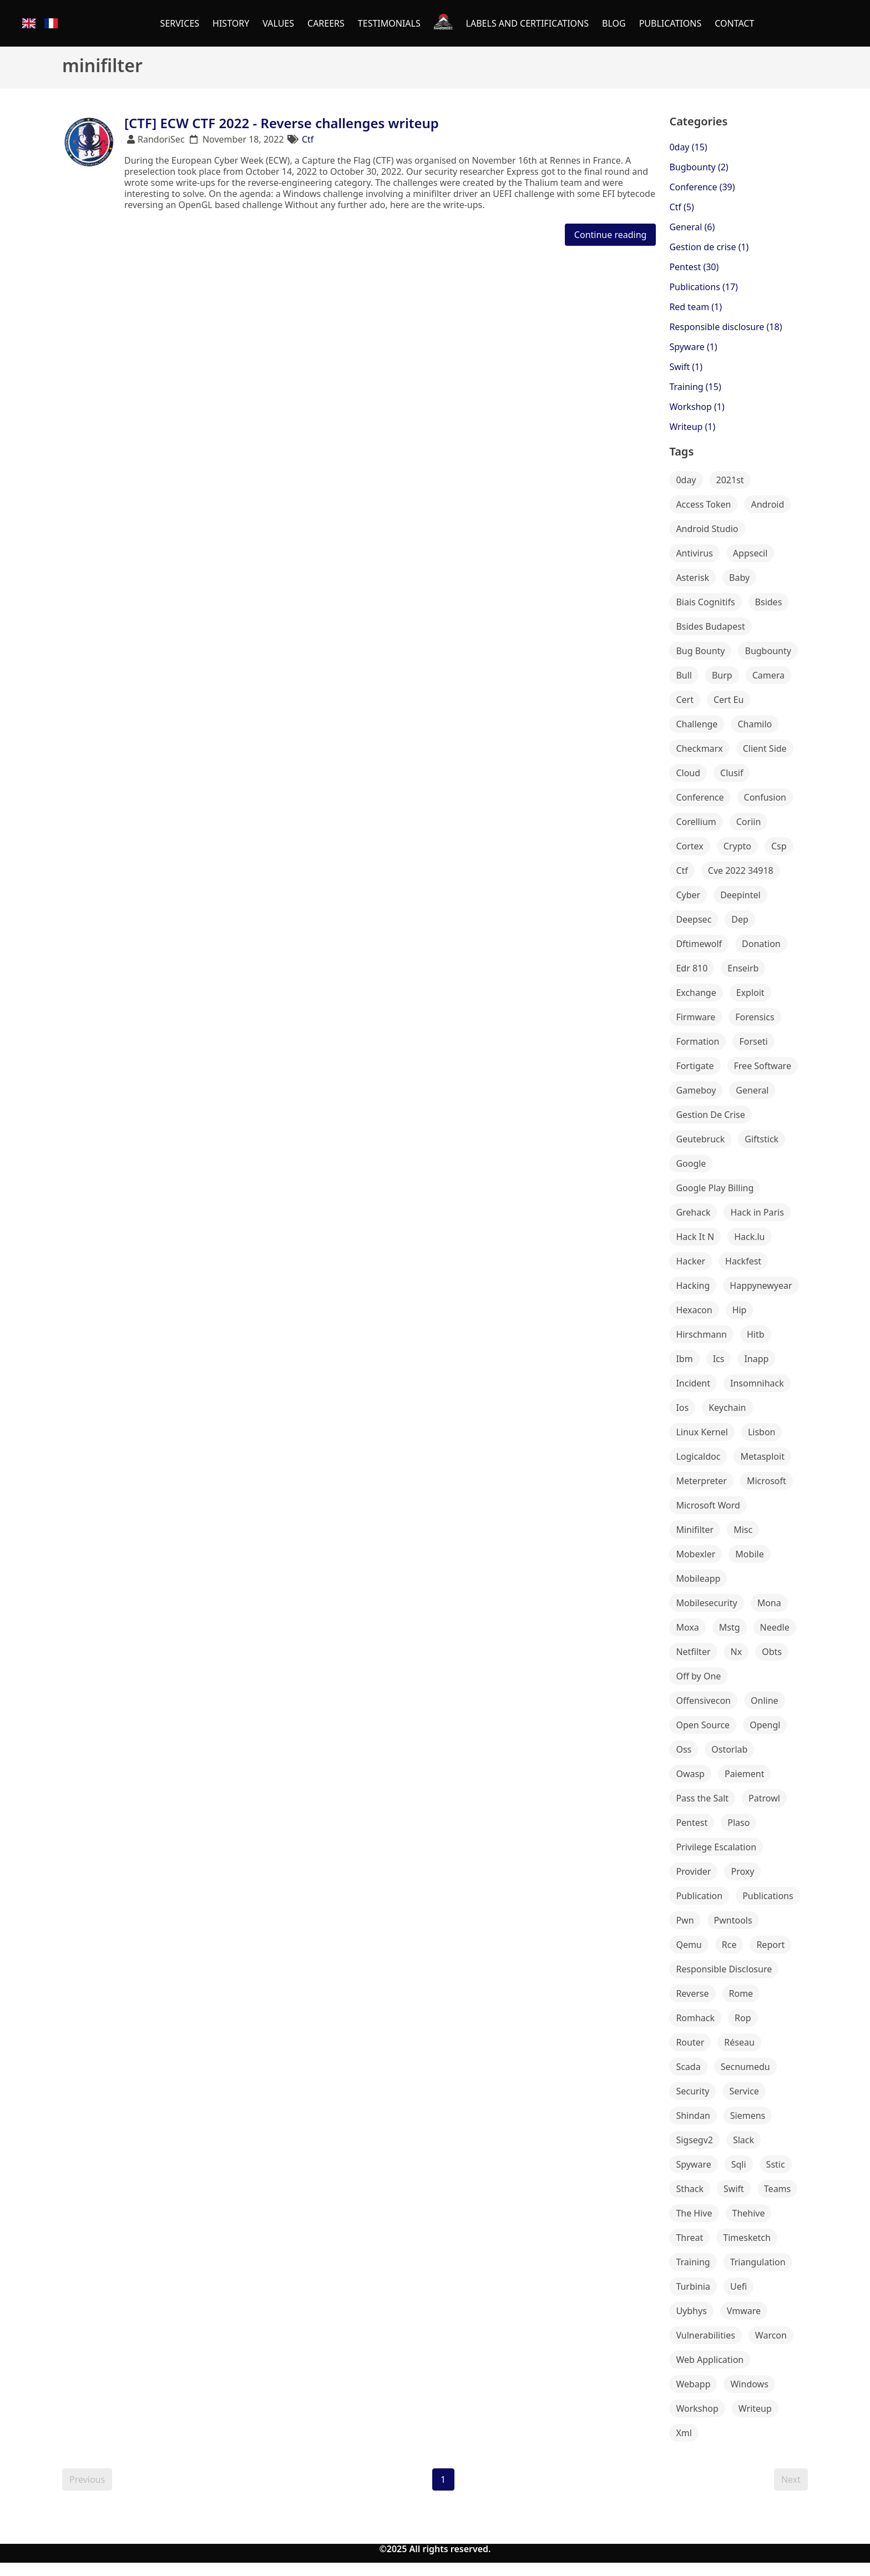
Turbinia (693, 2286)
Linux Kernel (702, 1432)
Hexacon (694, 1310)
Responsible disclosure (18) (725, 327)
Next (791, 2479)
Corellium (696, 822)
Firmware (695, 1017)
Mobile (749, 1554)
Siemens (747, 2115)
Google (691, 1163)
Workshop (697, 2408)
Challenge (696, 724)
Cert (685, 700)
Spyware (693, 2164)
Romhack (695, 2018)
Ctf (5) (681, 207)
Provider (693, 1871)
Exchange (696, 992)
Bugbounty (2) (698, 167)
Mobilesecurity (706, 1603)
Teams (777, 2189)
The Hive (694, 2213)
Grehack (693, 1212)
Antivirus (694, 553)
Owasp (690, 1774)
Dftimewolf (699, 944)
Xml (683, 2433)
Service (743, 2091)
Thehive (748, 2213)
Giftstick (761, 1139)
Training (693, 2262)
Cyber (688, 895)
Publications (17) (703, 287)
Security (692, 2091)
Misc (743, 1530)
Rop (743, 2018)
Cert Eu (728, 700)
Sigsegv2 (694, 2140)
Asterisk (692, 577)
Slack (743, 2140)
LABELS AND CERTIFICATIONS (527, 23)
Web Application (709, 2360)
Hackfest (743, 1261)
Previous (87, 2479)
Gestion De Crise (710, 1115)
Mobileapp (698, 1578)
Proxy (742, 1871)
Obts (772, 1652)
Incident (693, 1383)
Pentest (691, 1822)
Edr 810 (691, 968)
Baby (739, 577)
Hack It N (695, 1237)
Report (770, 1945)
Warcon (771, 2335)
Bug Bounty (700, 651)
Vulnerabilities (705, 2335)
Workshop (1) (696, 407)
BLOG (614, 23)
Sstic (775, 2164)
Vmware (744, 2311)
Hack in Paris (756, 1212)
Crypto (737, 846)
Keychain (727, 1407)
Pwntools (733, 1920)
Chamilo (754, 724)
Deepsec (693, 919)
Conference (700, 797)
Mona (769, 1603)
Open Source (703, 1725)
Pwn (685, 1920)
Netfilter (693, 1652)
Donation (761, 944)
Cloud (688, 773)
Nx (736, 1652)
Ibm (684, 1359)
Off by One (698, 1676)
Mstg (729, 1627)
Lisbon (762, 1432)
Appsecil (750, 553)
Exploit (750, 992)
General (752, 1090)
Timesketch (747, 2237)
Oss (683, 1749)
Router (690, 2042)
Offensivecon (703, 1700)
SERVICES (179, 23)
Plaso (738, 1822)
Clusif (731, 773)
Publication (699, 1896)
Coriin (748, 822)
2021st (730, 480)
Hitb (756, 1334)
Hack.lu (749, 1237)
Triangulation (758, 2262)
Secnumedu (745, 2067)
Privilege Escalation (716, 1847)
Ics (719, 1359)
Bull (684, 675)
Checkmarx (699, 748)
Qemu (688, 1945)
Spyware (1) (693, 347)
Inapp (756, 1359)
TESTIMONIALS (389, 23)
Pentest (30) (694, 267)
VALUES (278, 23)
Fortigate (695, 1066)
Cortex (689, 846)
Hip (739, 1310)
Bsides (768, 602)
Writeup (755, 2408)
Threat (689, 2237)
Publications (767, 1896)
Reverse (692, 1993)
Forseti (753, 1041)
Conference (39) (702, 187)
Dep (739, 919)
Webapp (693, 2384)
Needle (775, 1627)
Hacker (690, 1261)
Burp (722, 675)
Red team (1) (695, 307)
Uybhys (691, 2311)
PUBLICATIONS (670, 23)
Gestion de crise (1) (708, 247)
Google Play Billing (714, 1188)
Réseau (739, 2042)
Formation (697, 1041)
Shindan (693, 2115)
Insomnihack (757, 1383)
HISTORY (231, 23)
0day (686, 480)
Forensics (754, 1017)
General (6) (692, 227)
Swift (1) (685, 367)
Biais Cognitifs (705, 602)
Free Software (762, 1066)
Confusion (765, 797)
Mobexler (695, 1554)
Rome (741, 1993)
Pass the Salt (702, 1798)
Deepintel (740, 895)
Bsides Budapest (710, 626)
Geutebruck (700, 1139)
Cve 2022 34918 (740, 870)
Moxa (687, 1627)
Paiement (744, 1774)
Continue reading (610, 235)
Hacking (693, 1285)
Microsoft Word (708, 1505)
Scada (688, 2067)
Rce (729, 1945)
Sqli (738, 2164)
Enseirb (742, 968)
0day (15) (688, 147)
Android (767, 504)
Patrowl (764, 1798)
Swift (734, 2189)
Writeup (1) (692, 427)
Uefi (738, 2286)
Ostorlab (729, 1749)
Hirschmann (701, 1334)
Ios (682, 1407)
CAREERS (326, 23)
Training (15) (695, 387)
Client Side (765, 748)
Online (764, 1700)
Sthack (690, 2189)
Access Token (703, 504)
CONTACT (734, 23)
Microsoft (766, 1481)
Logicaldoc (698, 1456)
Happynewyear (761, 1285)
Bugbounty (768, 651)
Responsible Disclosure (724, 1969)
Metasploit (762, 1456)
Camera (768, 675)
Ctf (307, 139)
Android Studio (707, 529)
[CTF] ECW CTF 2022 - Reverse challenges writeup (281, 123)
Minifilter (695, 1530)
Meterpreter (701, 1481)
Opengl (765, 1725)
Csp (779, 846)
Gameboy (696, 1090)
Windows (749, 2384)
